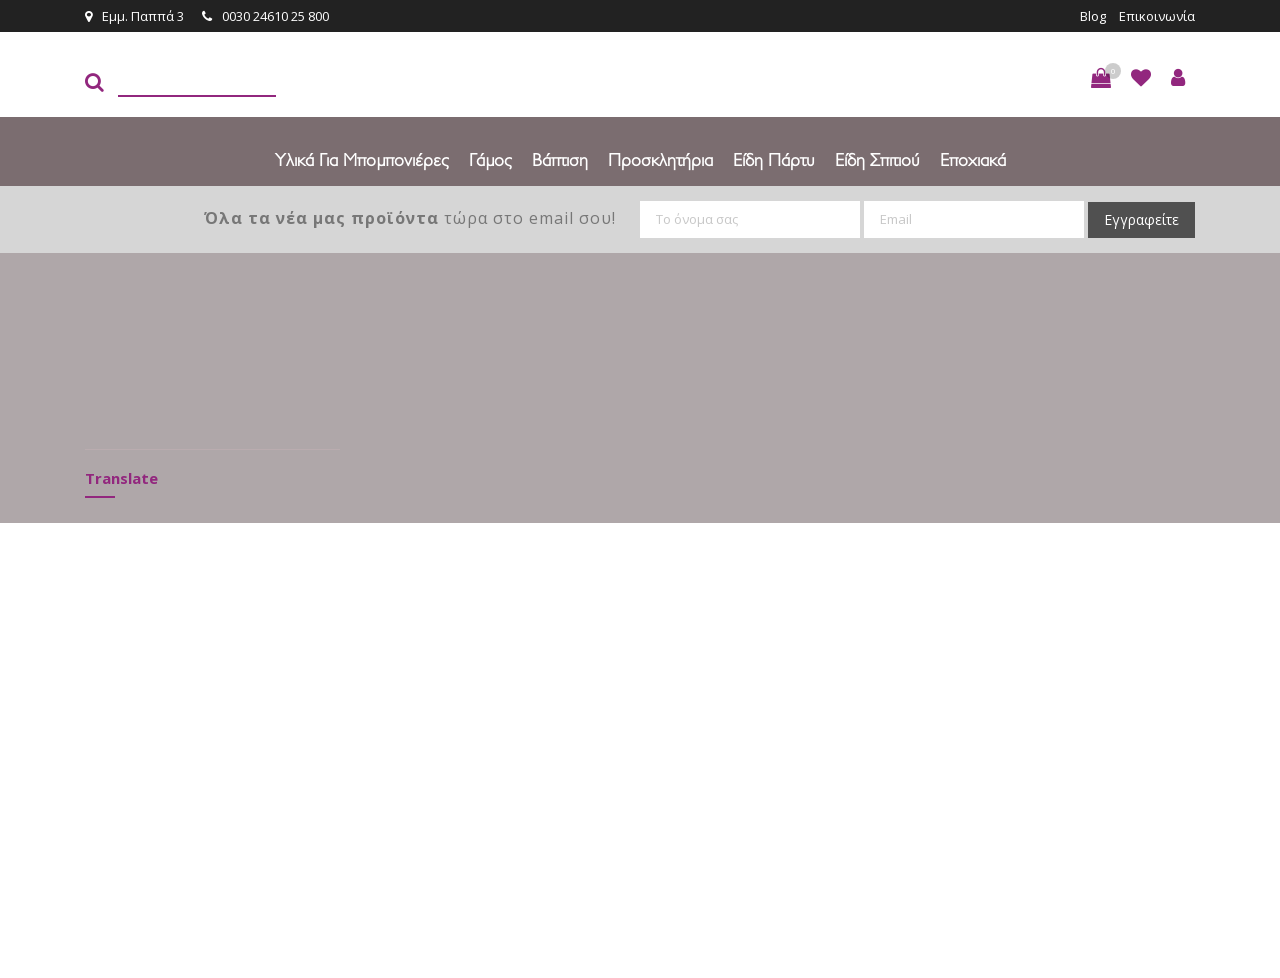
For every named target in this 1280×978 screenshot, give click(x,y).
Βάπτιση (560, 159)
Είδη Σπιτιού (877, 159)
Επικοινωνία (1157, 16)
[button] (1101, 78)
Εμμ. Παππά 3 (134, 16)
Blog (1093, 16)
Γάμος (490, 159)
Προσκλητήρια (660, 159)
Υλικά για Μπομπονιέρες (362, 159)
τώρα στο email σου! (410, 218)
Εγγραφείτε (1141, 219)
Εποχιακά (973, 159)
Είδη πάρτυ (774, 159)
